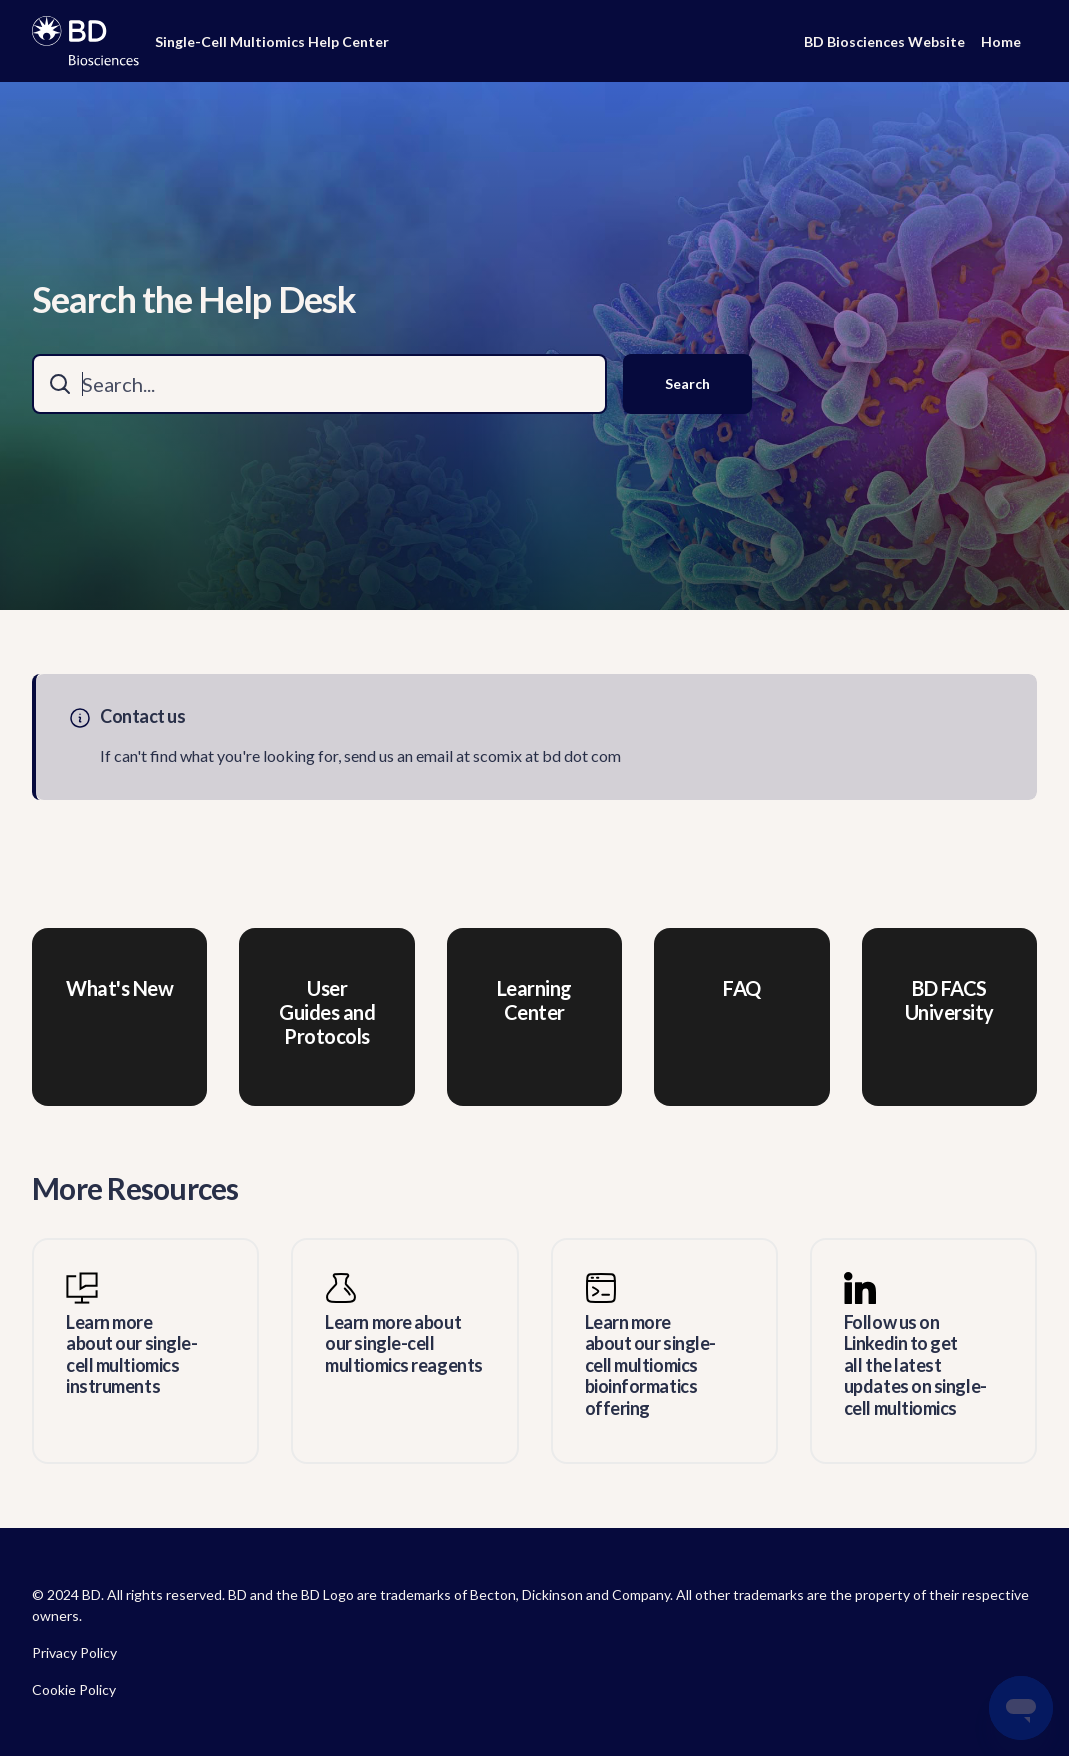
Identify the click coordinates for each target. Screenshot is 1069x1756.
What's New (119, 988)
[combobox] (319, 384)
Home (1001, 41)
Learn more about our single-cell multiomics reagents (403, 1344)
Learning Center (534, 1000)
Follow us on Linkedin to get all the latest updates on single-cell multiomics (915, 1365)
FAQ (742, 988)
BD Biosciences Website (884, 41)
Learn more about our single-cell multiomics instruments (131, 1355)
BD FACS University (949, 1000)
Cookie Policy (74, 1689)
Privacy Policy (74, 1652)
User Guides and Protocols (327, 1012)
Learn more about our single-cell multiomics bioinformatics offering (650, 1365)
